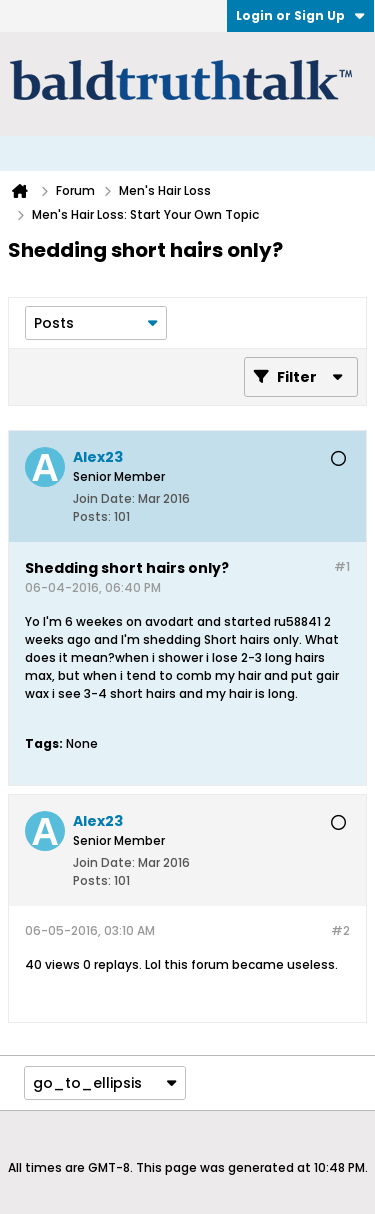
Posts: (92, 516)
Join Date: (104, 498)
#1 (342, 566)
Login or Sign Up (300, 15)
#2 (340, 930)
